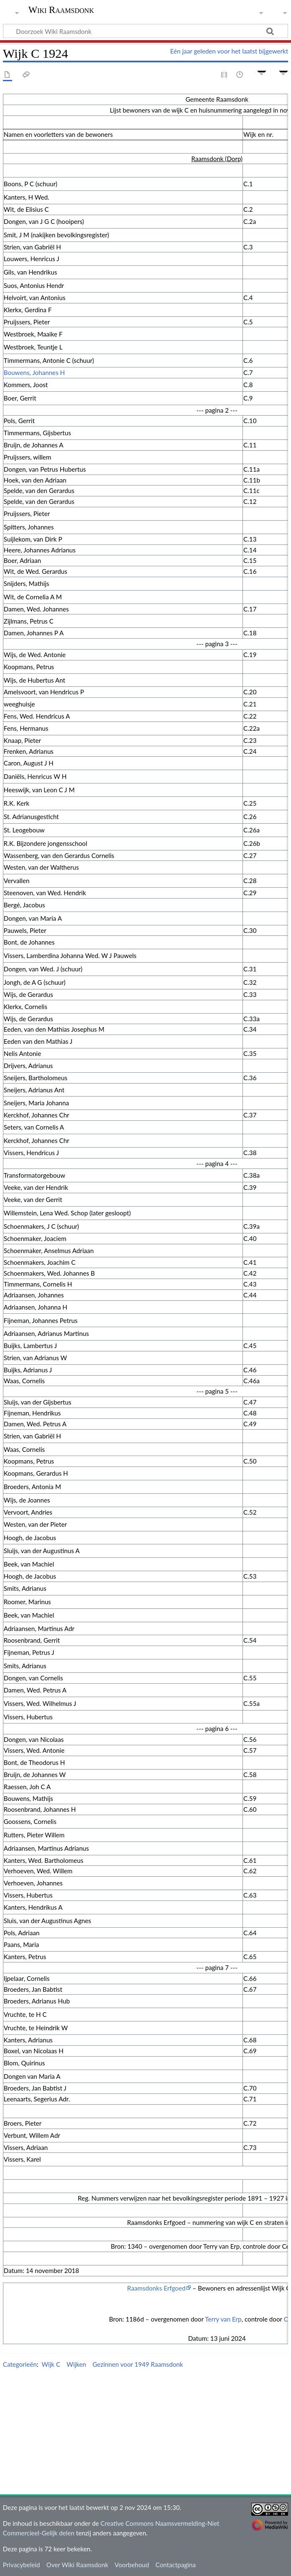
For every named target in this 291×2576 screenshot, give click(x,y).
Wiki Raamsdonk (61, 10)
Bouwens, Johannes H (34, 372)
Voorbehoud (132, 2564)
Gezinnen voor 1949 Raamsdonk (137, 2364)
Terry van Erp (223, 2319)
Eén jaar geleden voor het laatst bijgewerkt (229, 51)
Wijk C (50, 2364)
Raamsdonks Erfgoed (156, 2288)
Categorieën (20, 2364)
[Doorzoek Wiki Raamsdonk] (145, 31)
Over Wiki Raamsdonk (77, 2564)
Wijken (76, 2364)
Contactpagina (176, 2564)
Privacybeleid (21, 2564)
